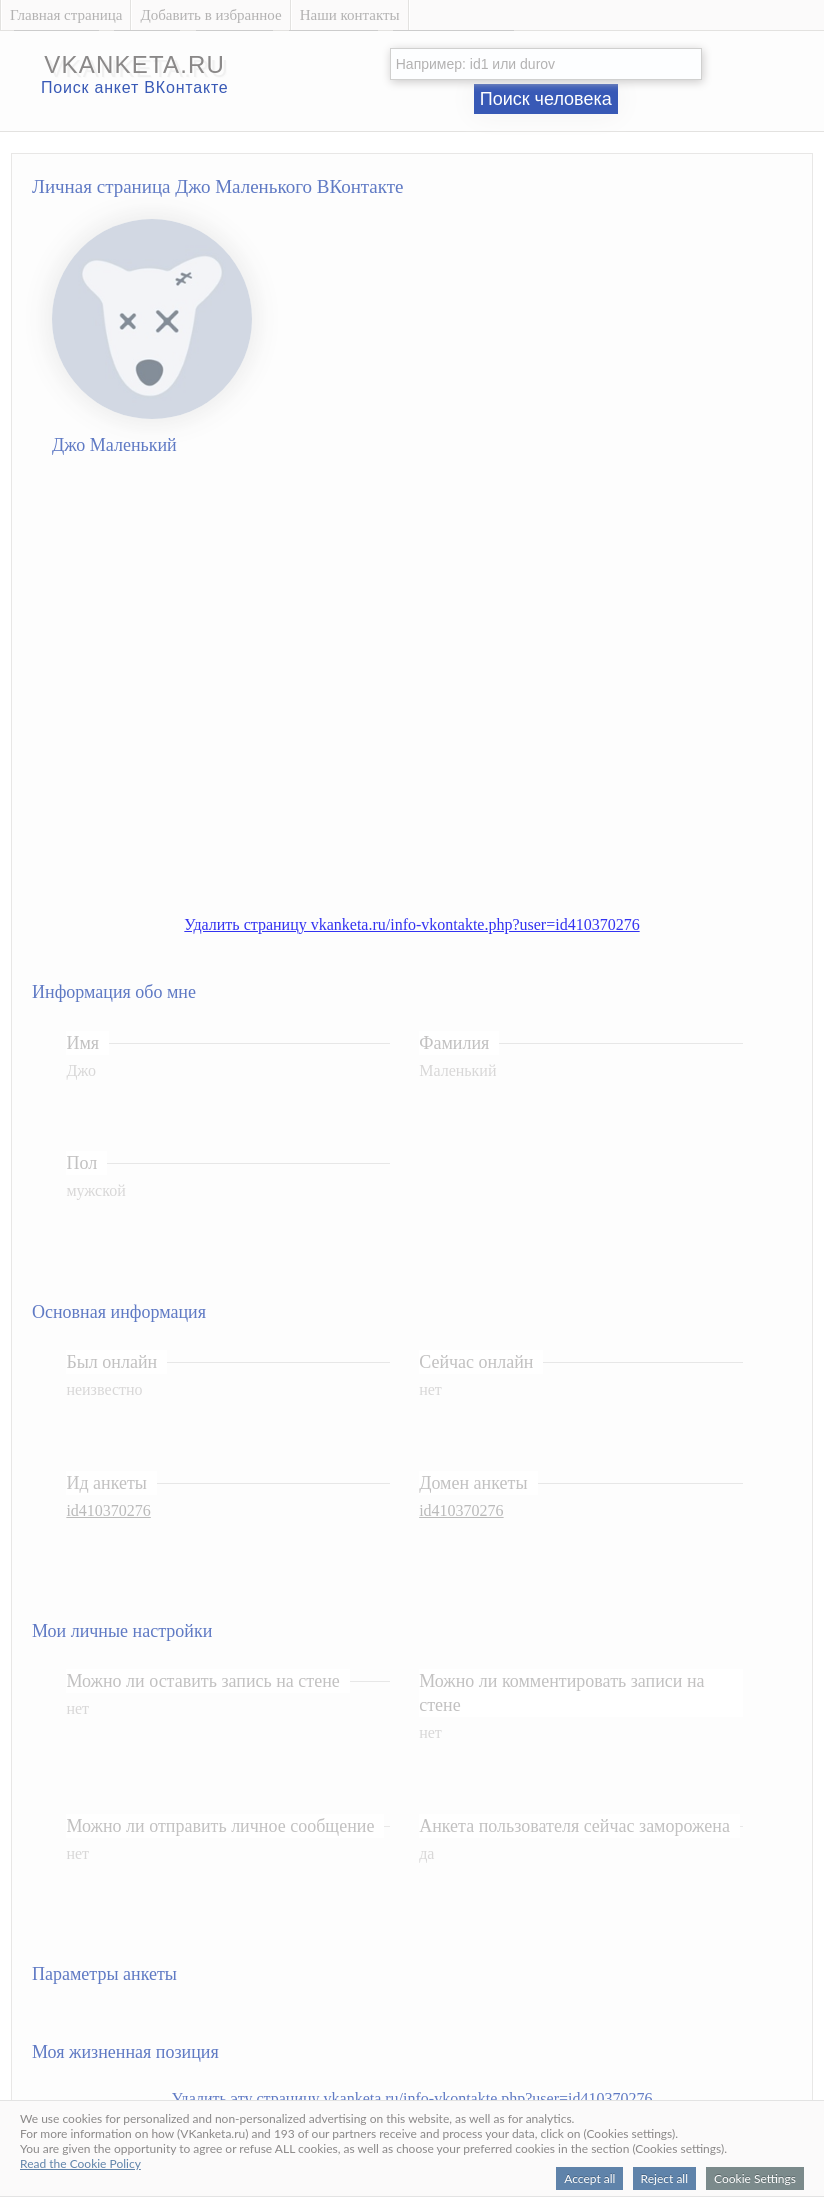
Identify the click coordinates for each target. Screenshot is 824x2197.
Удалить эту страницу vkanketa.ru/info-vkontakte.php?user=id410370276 (412, 2098)
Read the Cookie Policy (80, 2163)
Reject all (664, 2178)
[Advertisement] (195, 690)
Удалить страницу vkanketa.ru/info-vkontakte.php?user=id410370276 (411, 924)
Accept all (589, 2178)
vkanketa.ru (134, 64)
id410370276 (108, 1510)
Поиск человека (546, 99)
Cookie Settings (755, 2178)
